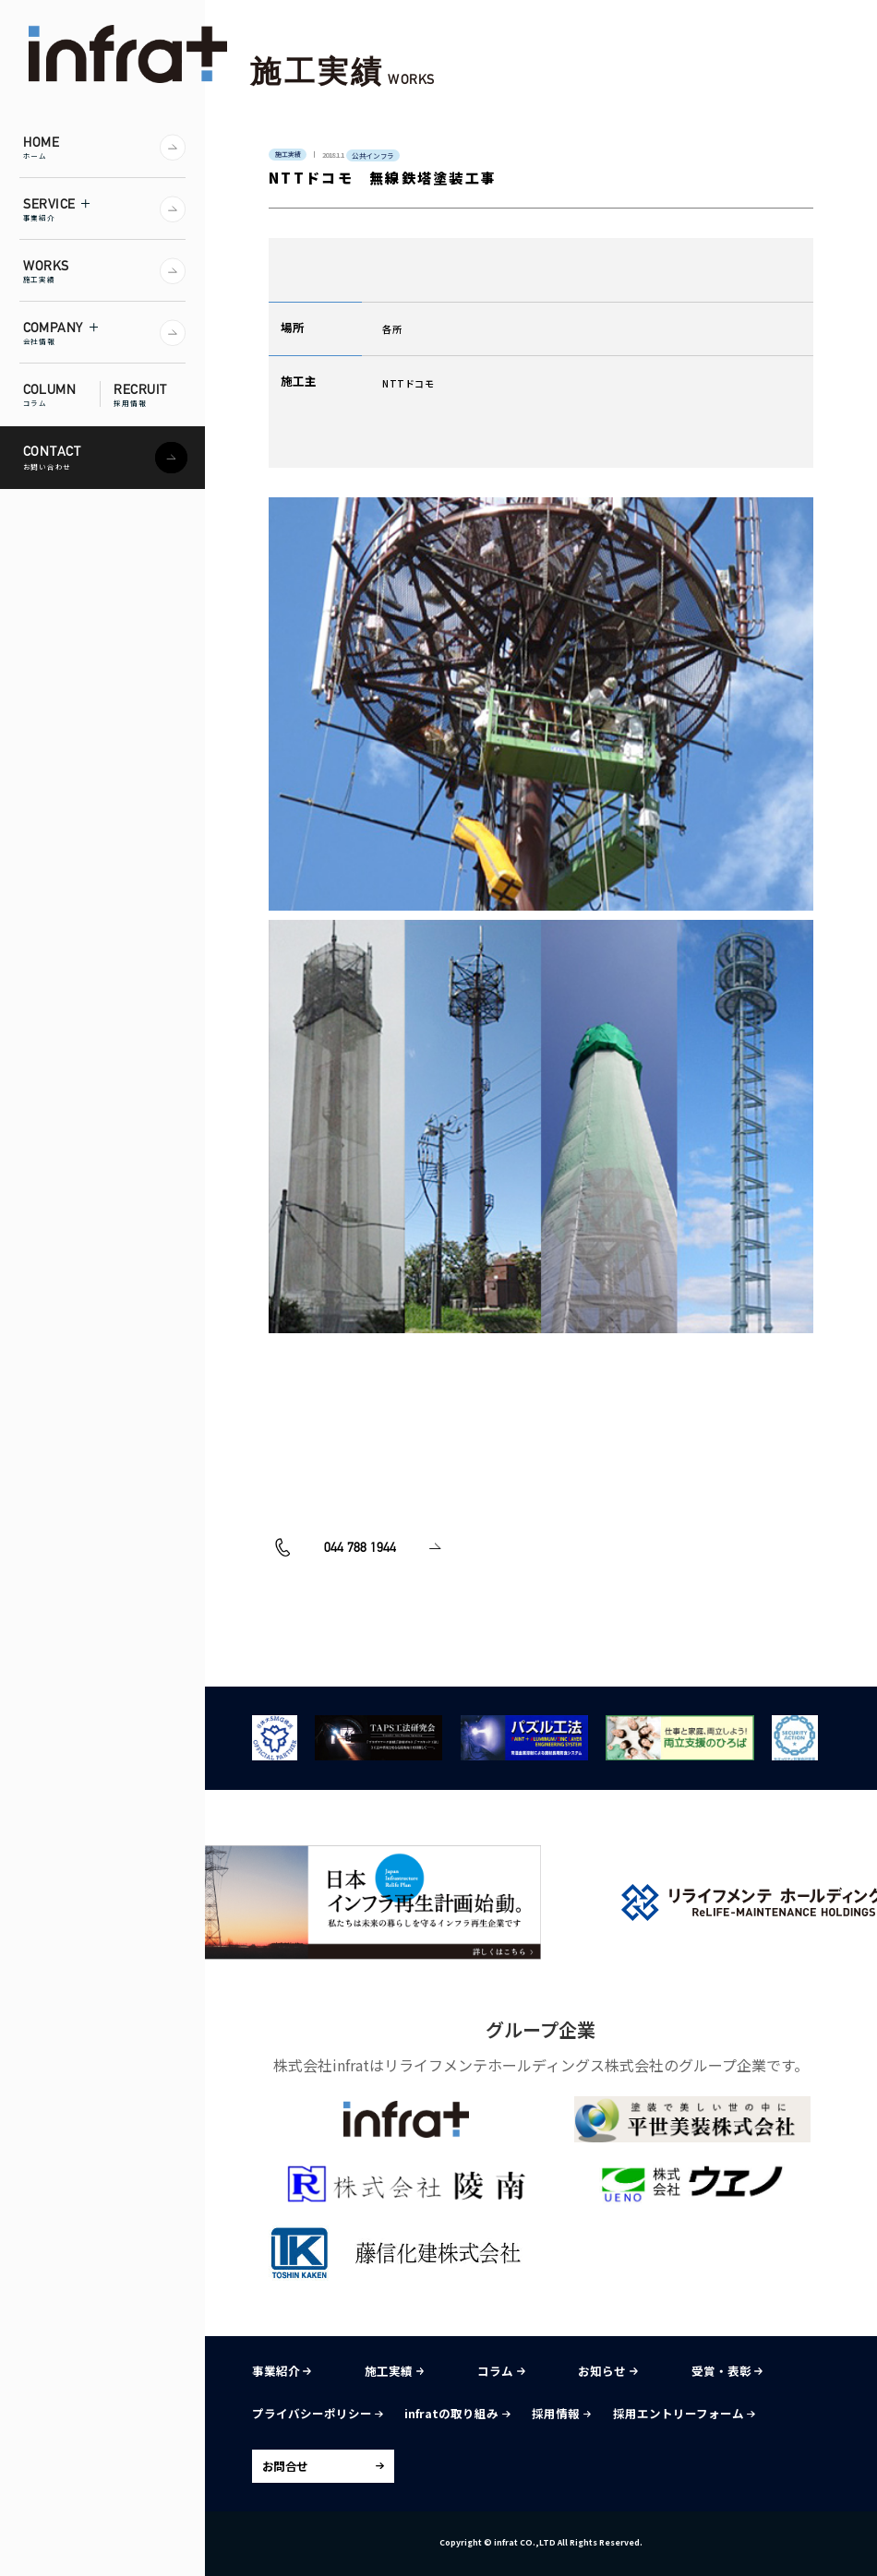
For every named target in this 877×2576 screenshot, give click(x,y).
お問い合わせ (576, 1597)
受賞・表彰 (727, 2370)
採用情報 (561, 2413)
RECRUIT (150, 394)
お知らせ (607, 2370)
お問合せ (285, 2466)
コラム (500, 2370)
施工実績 (394, 2370)
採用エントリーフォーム (684, 2413)
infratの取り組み (457, 2413)
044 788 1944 (335, 1597)
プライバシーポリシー (317, 2413)
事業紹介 (281, 2370)
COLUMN (61, 394)
